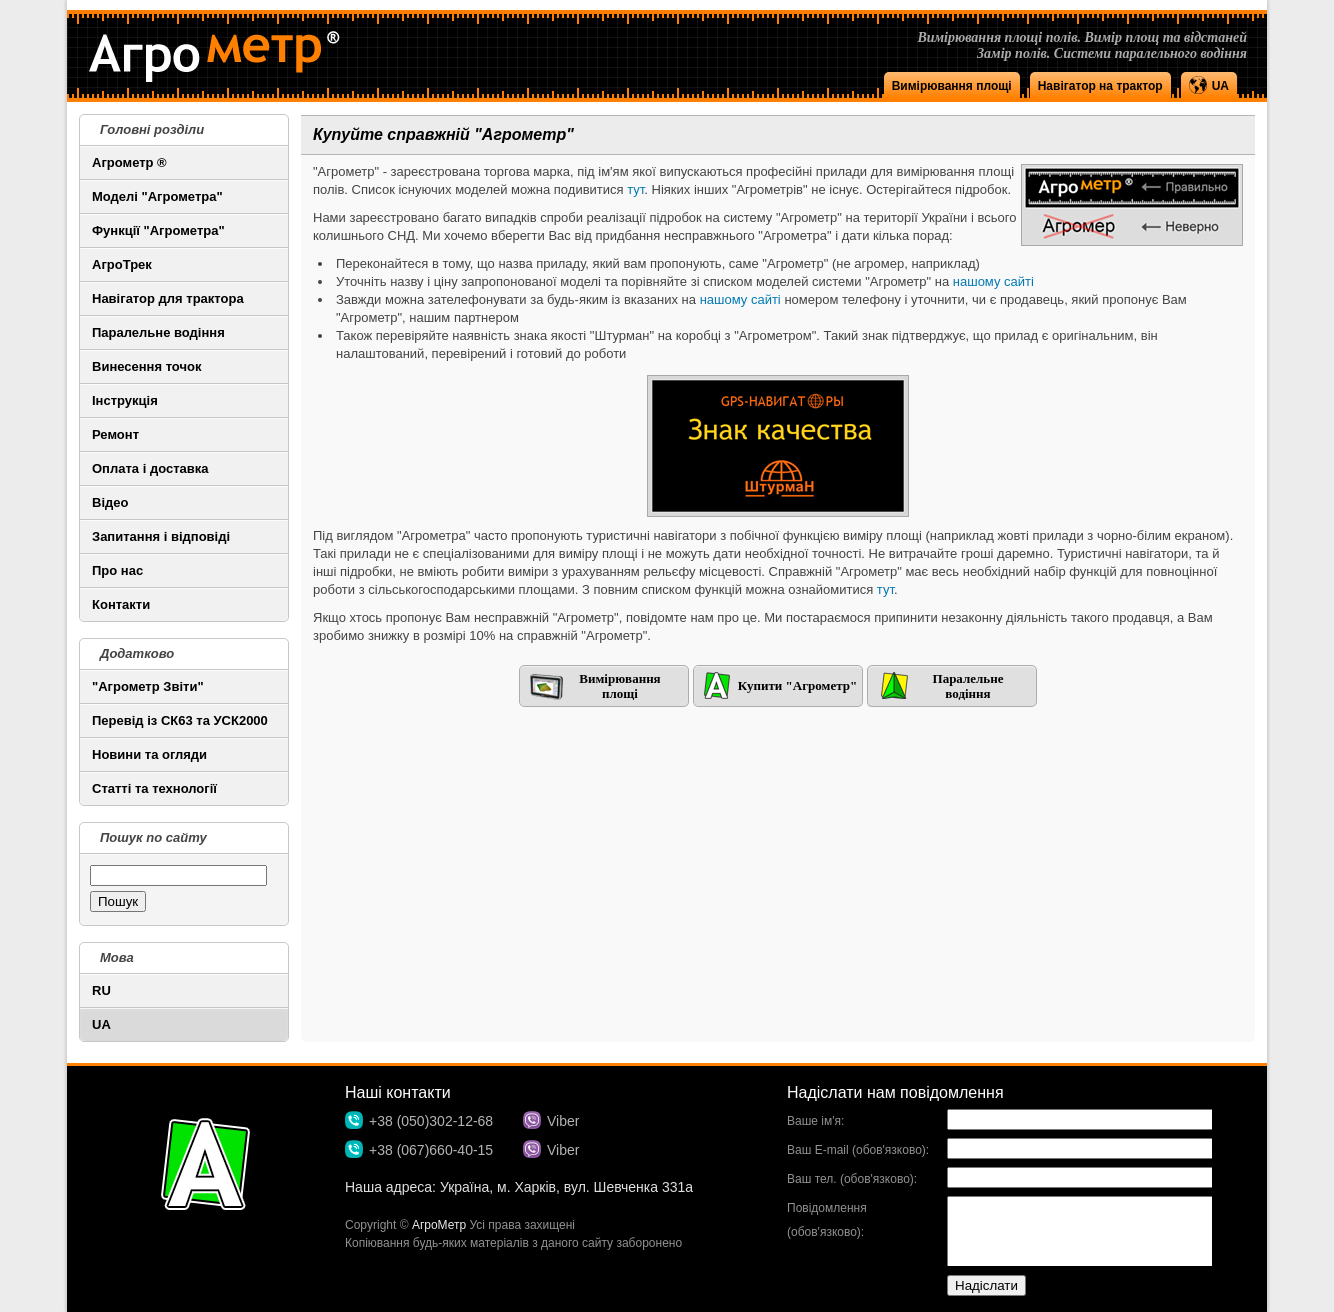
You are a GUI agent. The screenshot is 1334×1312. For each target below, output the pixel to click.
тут (635, 189)
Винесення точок (146, 366)
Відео (110, 502)
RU (101, 990)
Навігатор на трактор (1100, 86)
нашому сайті (993, 281)
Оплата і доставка (150, 468)
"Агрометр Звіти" (148, 686)
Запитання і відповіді (161, 536)
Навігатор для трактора (168, 298)
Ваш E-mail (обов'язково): (858, 1150)
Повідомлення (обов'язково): (827, 1220)
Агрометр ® (129, 162)
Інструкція (125, 400)
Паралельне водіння (158, 332)
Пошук (118, 901)
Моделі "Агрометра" (157, 196)
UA (101, 1024)
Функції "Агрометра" (158, 230)
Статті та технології (154, 788)
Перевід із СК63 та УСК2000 (180, 720)
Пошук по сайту (153, 837)
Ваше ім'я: (815, 1121)
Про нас (117, 570)
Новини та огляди (149, 754)
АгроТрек (122, 264)
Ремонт (115, 434)
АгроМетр (439, 1225)
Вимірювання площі (952, 86)
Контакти (121, 604)
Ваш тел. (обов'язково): (852, 1179)
